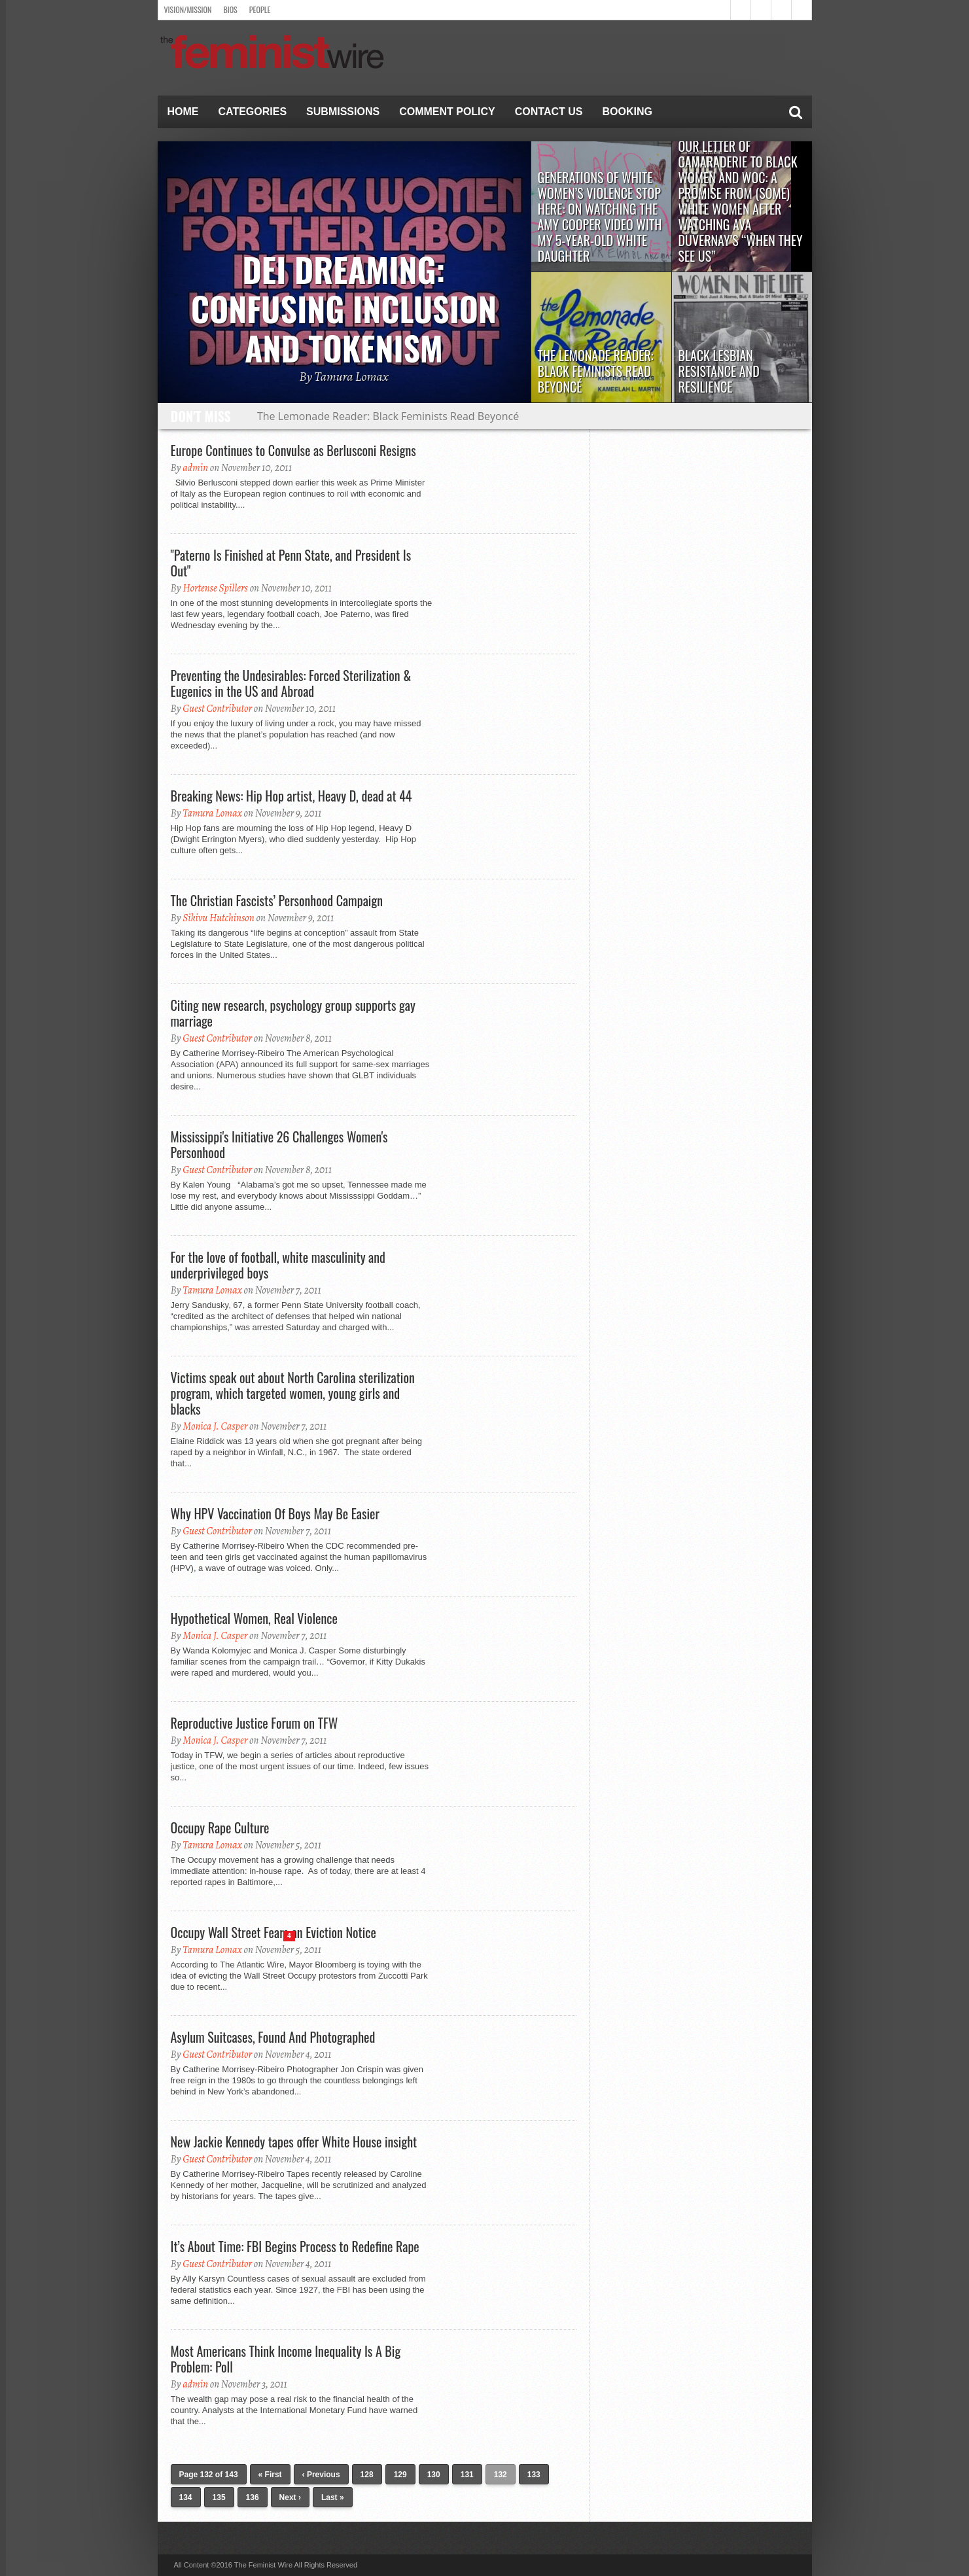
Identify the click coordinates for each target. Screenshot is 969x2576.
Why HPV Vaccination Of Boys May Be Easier (275, 1513)
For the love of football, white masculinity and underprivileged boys (278, 1264)
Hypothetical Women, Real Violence (254, 1618)
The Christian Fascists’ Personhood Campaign (277, 900)
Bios (230, 9)
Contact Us (549, 111)
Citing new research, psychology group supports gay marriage (293, 1013)
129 (400, 2474)
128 (367, 2474)
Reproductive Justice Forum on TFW (254, 1723)
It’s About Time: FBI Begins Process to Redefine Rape (295, 2246)
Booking (627, 111)
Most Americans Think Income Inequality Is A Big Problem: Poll (286, 2358)
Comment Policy (447, 111)
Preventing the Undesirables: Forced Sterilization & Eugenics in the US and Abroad (291, 683)
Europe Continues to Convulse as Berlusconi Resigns (293, 450)
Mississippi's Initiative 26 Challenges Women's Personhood (279, 1144)
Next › (290, 2497)
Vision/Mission (188, 9)
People (260, 9)
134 (185, 2497)
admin (195, 468)
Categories (253, 111)
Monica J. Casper (215, 1426)
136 (252, 2497)
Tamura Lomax (212, 813)
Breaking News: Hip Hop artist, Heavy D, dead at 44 (291, 795)
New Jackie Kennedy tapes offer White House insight (294, 2141)
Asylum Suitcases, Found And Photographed (273, 2037)
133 (533, 2474)
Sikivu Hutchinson (219, 918)
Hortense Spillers (215, 588)
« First (270, 2474)
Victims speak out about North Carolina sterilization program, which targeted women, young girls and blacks (293, 1393)
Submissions (342, 111)
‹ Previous (321, 2474)
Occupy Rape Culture (220, 1827)
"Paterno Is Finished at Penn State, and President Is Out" (291, 562)
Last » (332, 2497)
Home (183, 111)
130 (433, 2474)
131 (467, 2474)
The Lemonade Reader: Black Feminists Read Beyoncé (388, 416)
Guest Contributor (217, 708)
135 (219, 2497)
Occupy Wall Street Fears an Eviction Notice (273, 1932)
